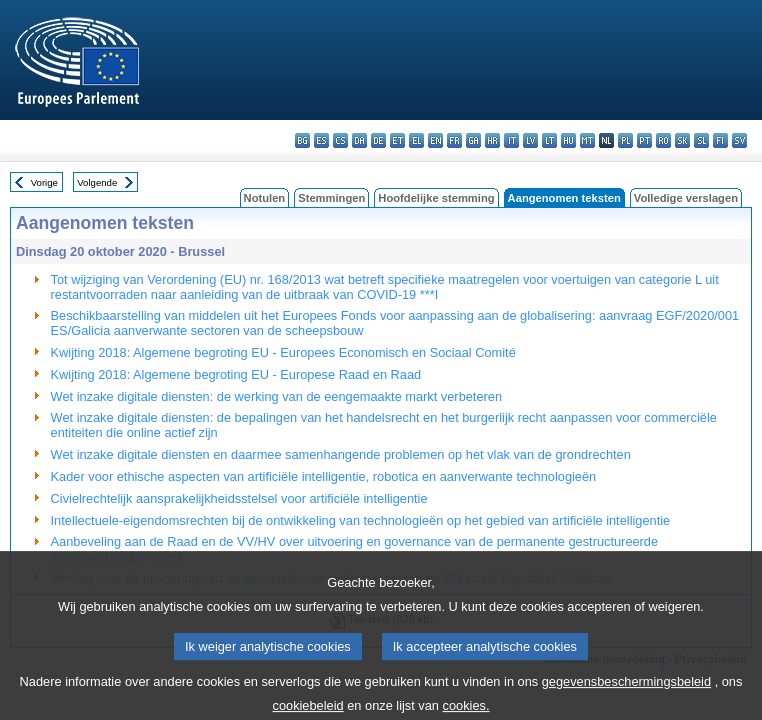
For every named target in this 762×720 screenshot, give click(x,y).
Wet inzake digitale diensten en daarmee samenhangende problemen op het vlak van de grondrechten (341, 454)
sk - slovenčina (682, 140)
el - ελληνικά (416, 140)
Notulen (265, 198)
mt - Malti (587, 140)
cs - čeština (340, 140)
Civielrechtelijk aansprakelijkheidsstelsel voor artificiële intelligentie (239, 498)
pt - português (644, 140)
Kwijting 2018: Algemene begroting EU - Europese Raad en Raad (236, 374)
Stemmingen (331, 198)
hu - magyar (568, 140)
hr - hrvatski (492, 140)
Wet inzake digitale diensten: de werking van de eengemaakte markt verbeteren (276, 396)
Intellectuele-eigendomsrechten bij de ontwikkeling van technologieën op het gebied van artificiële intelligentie (361, 520)
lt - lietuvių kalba (549, 140)
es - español (321, 140)
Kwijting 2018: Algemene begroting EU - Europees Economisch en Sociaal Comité (283, 352)
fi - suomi (720, 140)
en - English (435, 140)
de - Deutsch (378, 140)
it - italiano (511, 140)
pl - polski (625, 140)
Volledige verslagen (686, 198)
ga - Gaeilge (473, 140)
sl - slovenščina (701, 140)
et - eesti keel (397, 140)
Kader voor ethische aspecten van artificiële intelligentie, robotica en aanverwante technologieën (324, 476)
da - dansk (359, 140)
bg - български (302, 140)
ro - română (663, 140)
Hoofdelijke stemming (436, 198)
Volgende (97, 182)
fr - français (454, 140)
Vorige (44, 182)
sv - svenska (739, 140)
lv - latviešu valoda (530, 140)
